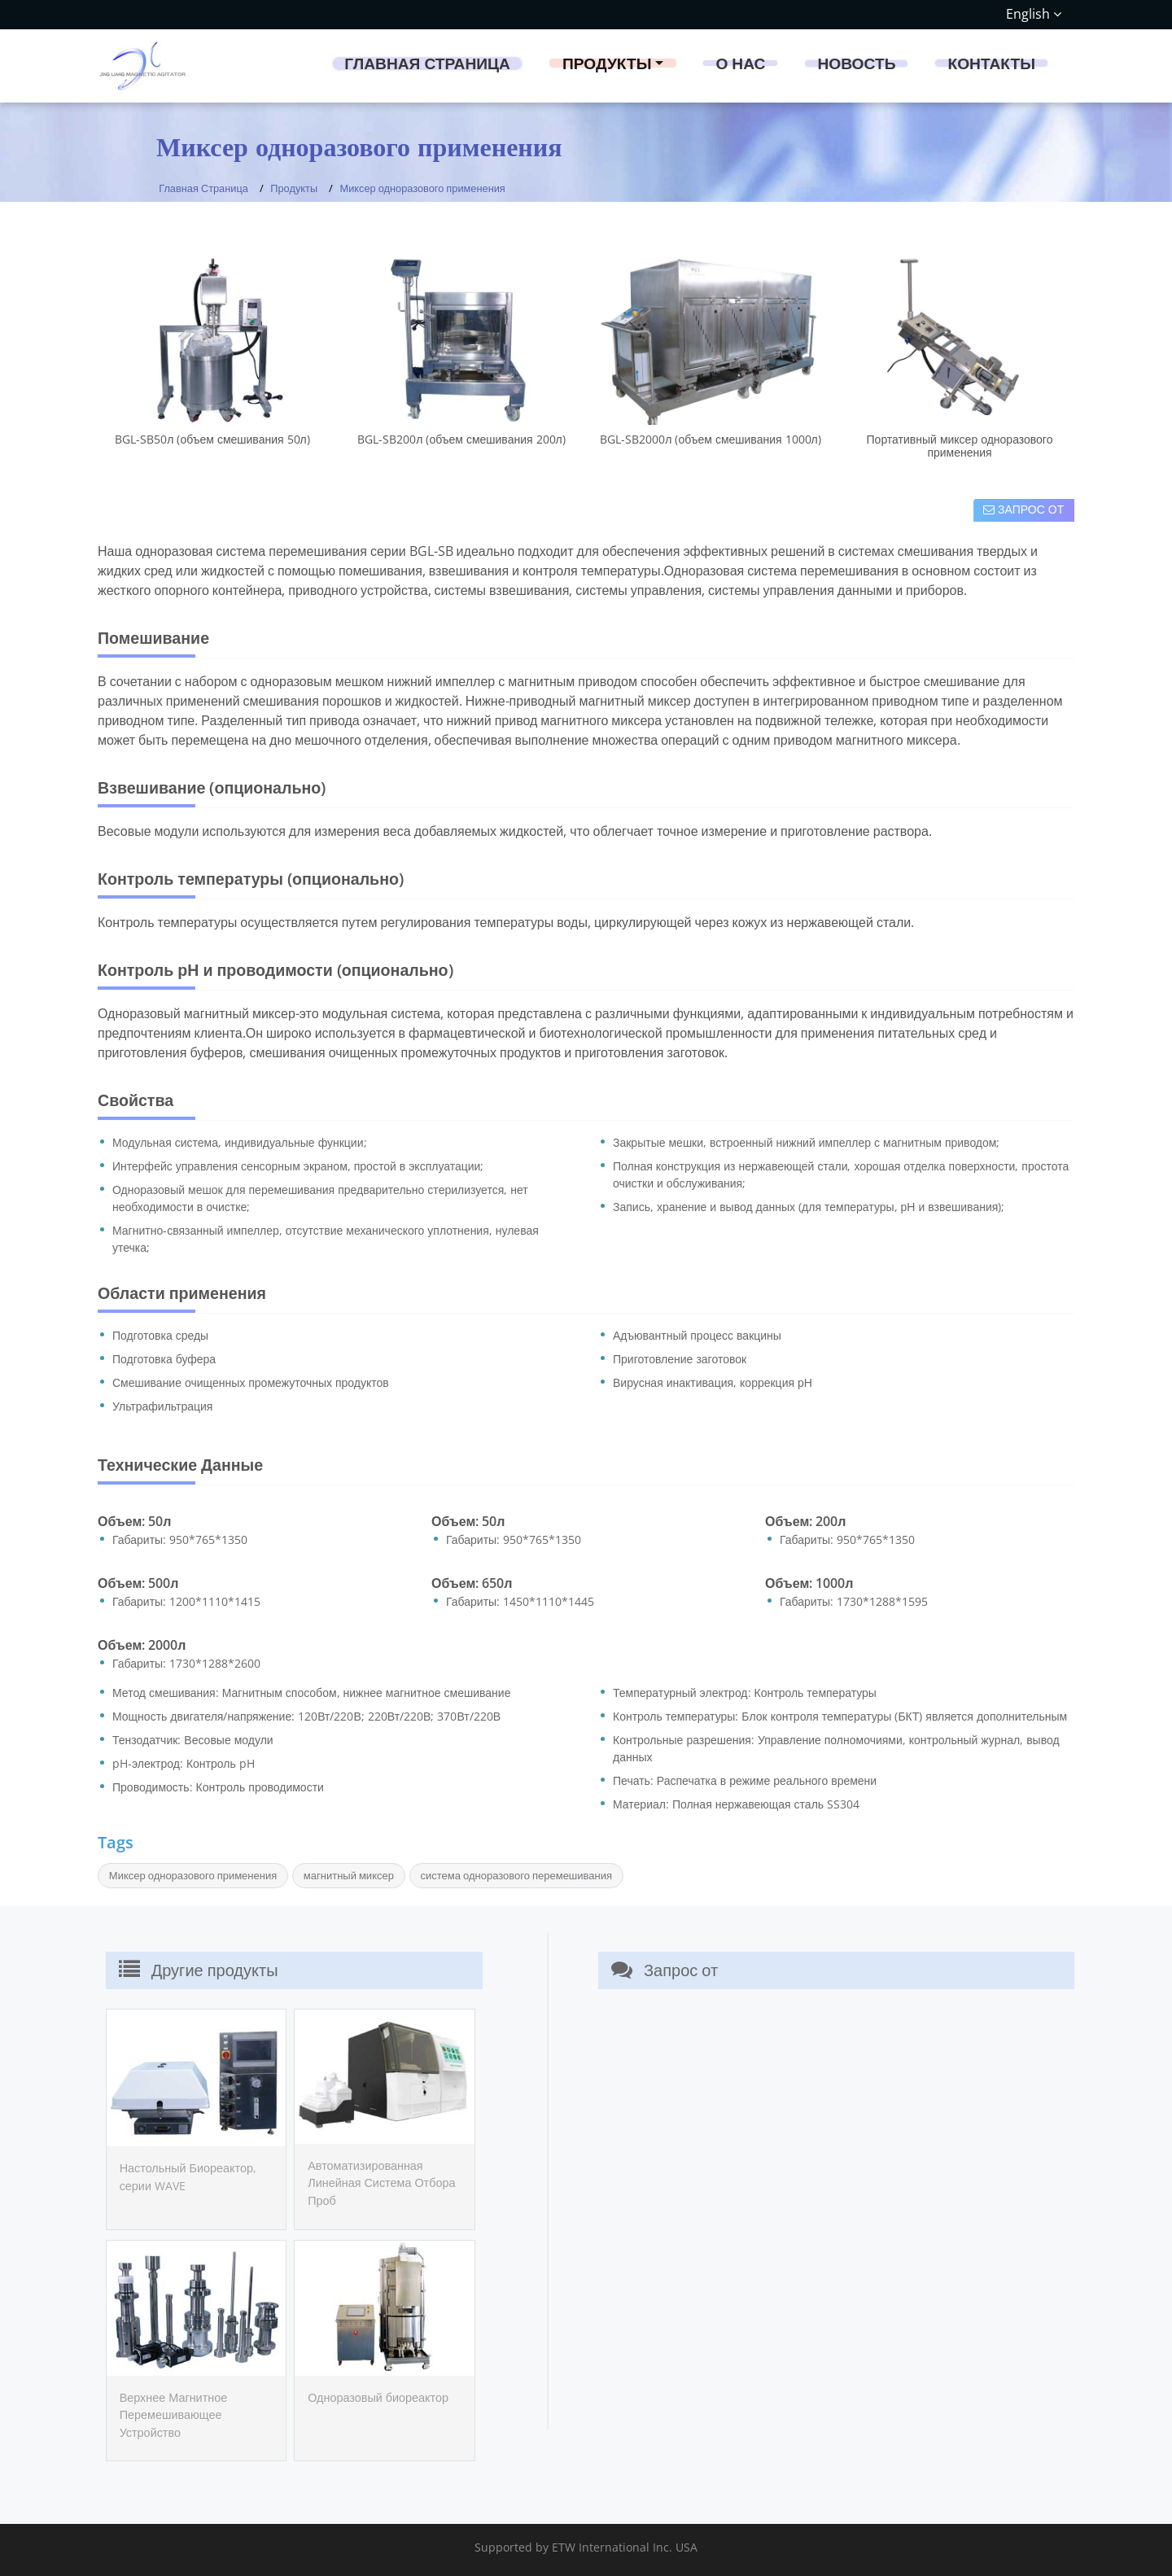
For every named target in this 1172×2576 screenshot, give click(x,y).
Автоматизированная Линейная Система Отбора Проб (381, 2183)
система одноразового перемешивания (517, 1875)
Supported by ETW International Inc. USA (586, 2547)
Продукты (293, 188)
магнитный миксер (349, 1875)
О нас (740, 63)
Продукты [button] (607, 63)
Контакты (991, 63)
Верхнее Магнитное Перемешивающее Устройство (174, 2415)
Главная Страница (427, 63)
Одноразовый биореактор (378, 2397)
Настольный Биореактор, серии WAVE (188, 2176)
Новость (856, 63)
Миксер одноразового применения (193, 1875)
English (1033, 14)
